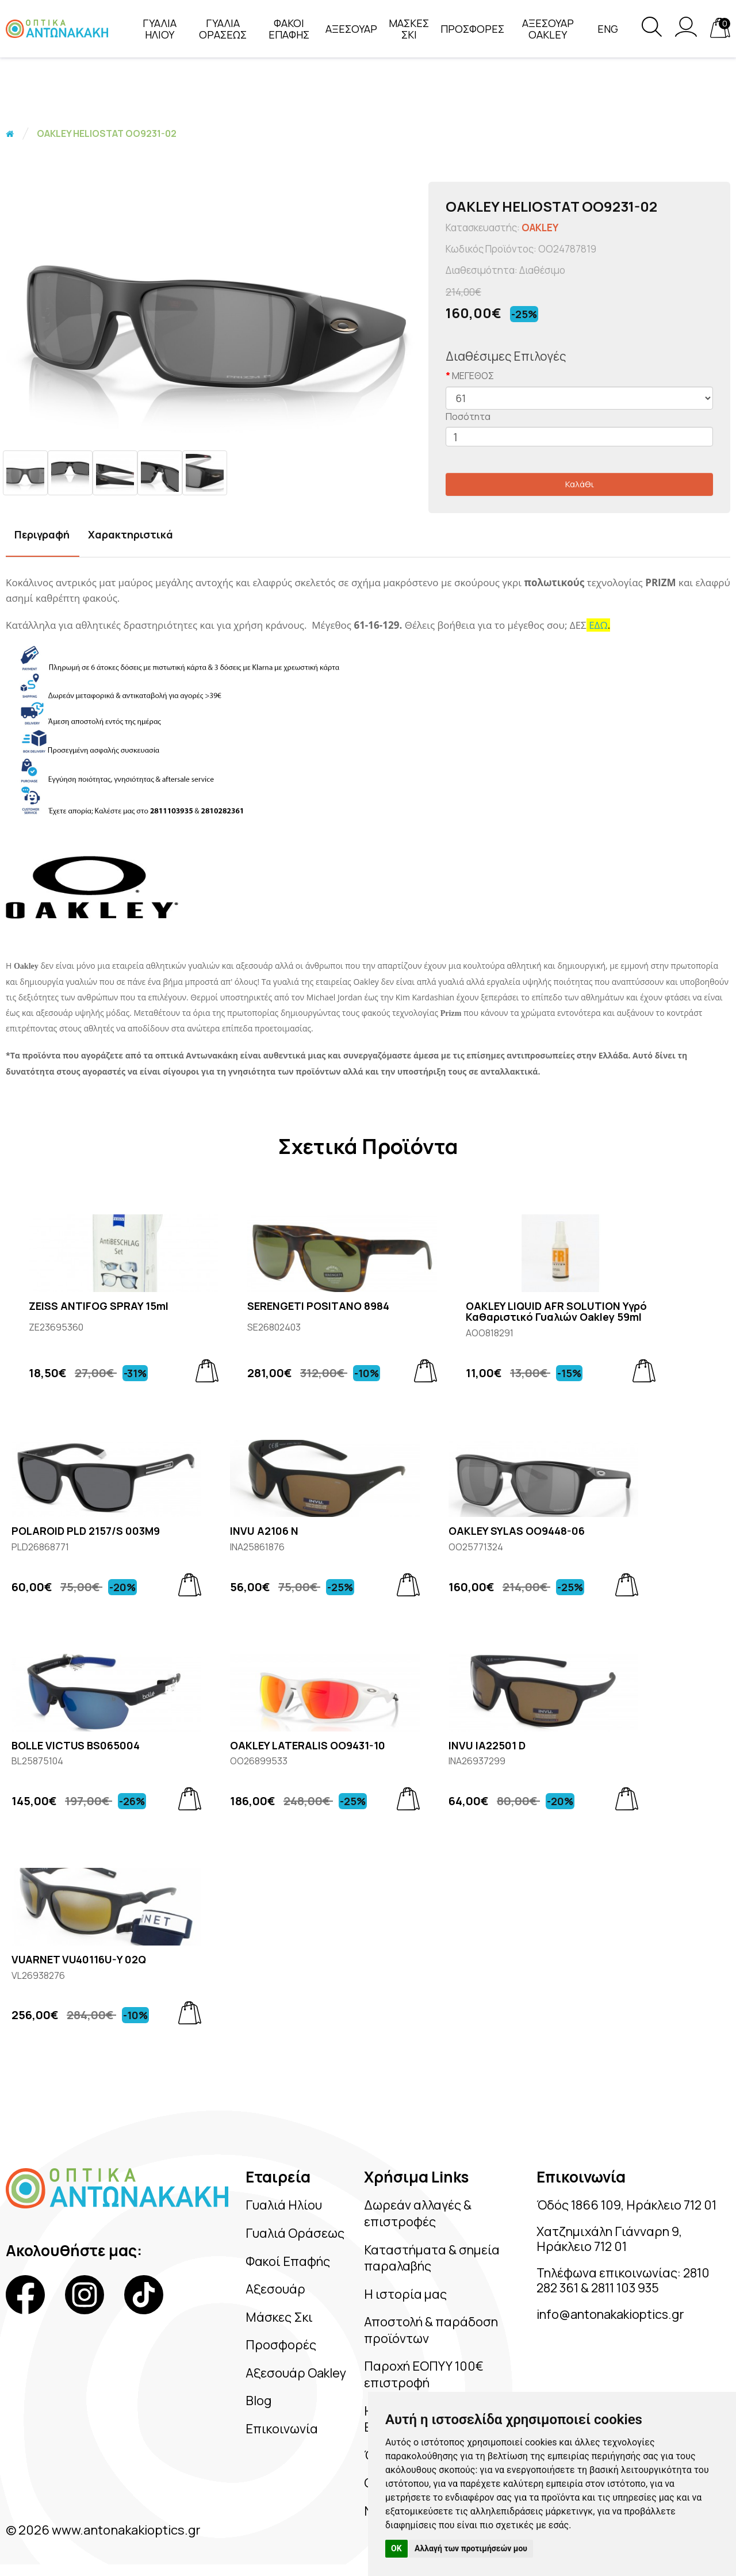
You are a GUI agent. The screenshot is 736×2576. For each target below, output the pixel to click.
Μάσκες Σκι (280, 2317)
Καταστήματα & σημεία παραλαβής (433, 2258)
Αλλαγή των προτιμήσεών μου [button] (471, 2548)
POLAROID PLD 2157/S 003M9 (86, 1531)
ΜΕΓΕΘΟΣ (473, 375)
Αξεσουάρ (275, 2289)
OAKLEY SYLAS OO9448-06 (516, 1531)
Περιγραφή (42, 534)
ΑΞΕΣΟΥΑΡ (351, 29)
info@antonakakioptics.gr (612, 2315)
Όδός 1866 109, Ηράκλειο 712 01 (627, 2205)
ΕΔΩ (598, 625)
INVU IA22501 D (487, 1746)
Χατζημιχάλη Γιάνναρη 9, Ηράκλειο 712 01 (610, 2239)
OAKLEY (540, 227)
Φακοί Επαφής (288, 2261)
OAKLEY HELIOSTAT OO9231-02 (107, 133)
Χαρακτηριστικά (130, 534)
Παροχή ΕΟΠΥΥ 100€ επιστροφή (424, 2374)
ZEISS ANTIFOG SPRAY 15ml (98, 1306)
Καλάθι (579, 484)
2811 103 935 (627, 2289)
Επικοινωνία (282, 2428)
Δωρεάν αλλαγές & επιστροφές (418, 2213)
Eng (607, 29)
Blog (258, 2400)
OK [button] (396, 2548)
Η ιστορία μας (405, 2294)
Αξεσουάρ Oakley (296, 2373)
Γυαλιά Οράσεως (295, 2233)
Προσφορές (281, 2344)
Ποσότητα (468, 416)
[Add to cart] (206, 1370)
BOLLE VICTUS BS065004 (76, 1746)
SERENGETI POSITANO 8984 (318, 1306)
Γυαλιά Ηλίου (284, 2205)
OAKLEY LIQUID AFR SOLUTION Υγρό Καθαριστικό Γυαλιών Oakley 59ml (556, 1312)
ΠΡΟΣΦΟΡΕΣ (472, 29)
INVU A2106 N (264, 1531)
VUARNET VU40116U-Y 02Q (79, 1960)
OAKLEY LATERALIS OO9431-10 (307, 1746)
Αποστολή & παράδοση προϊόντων (432, 2330)
